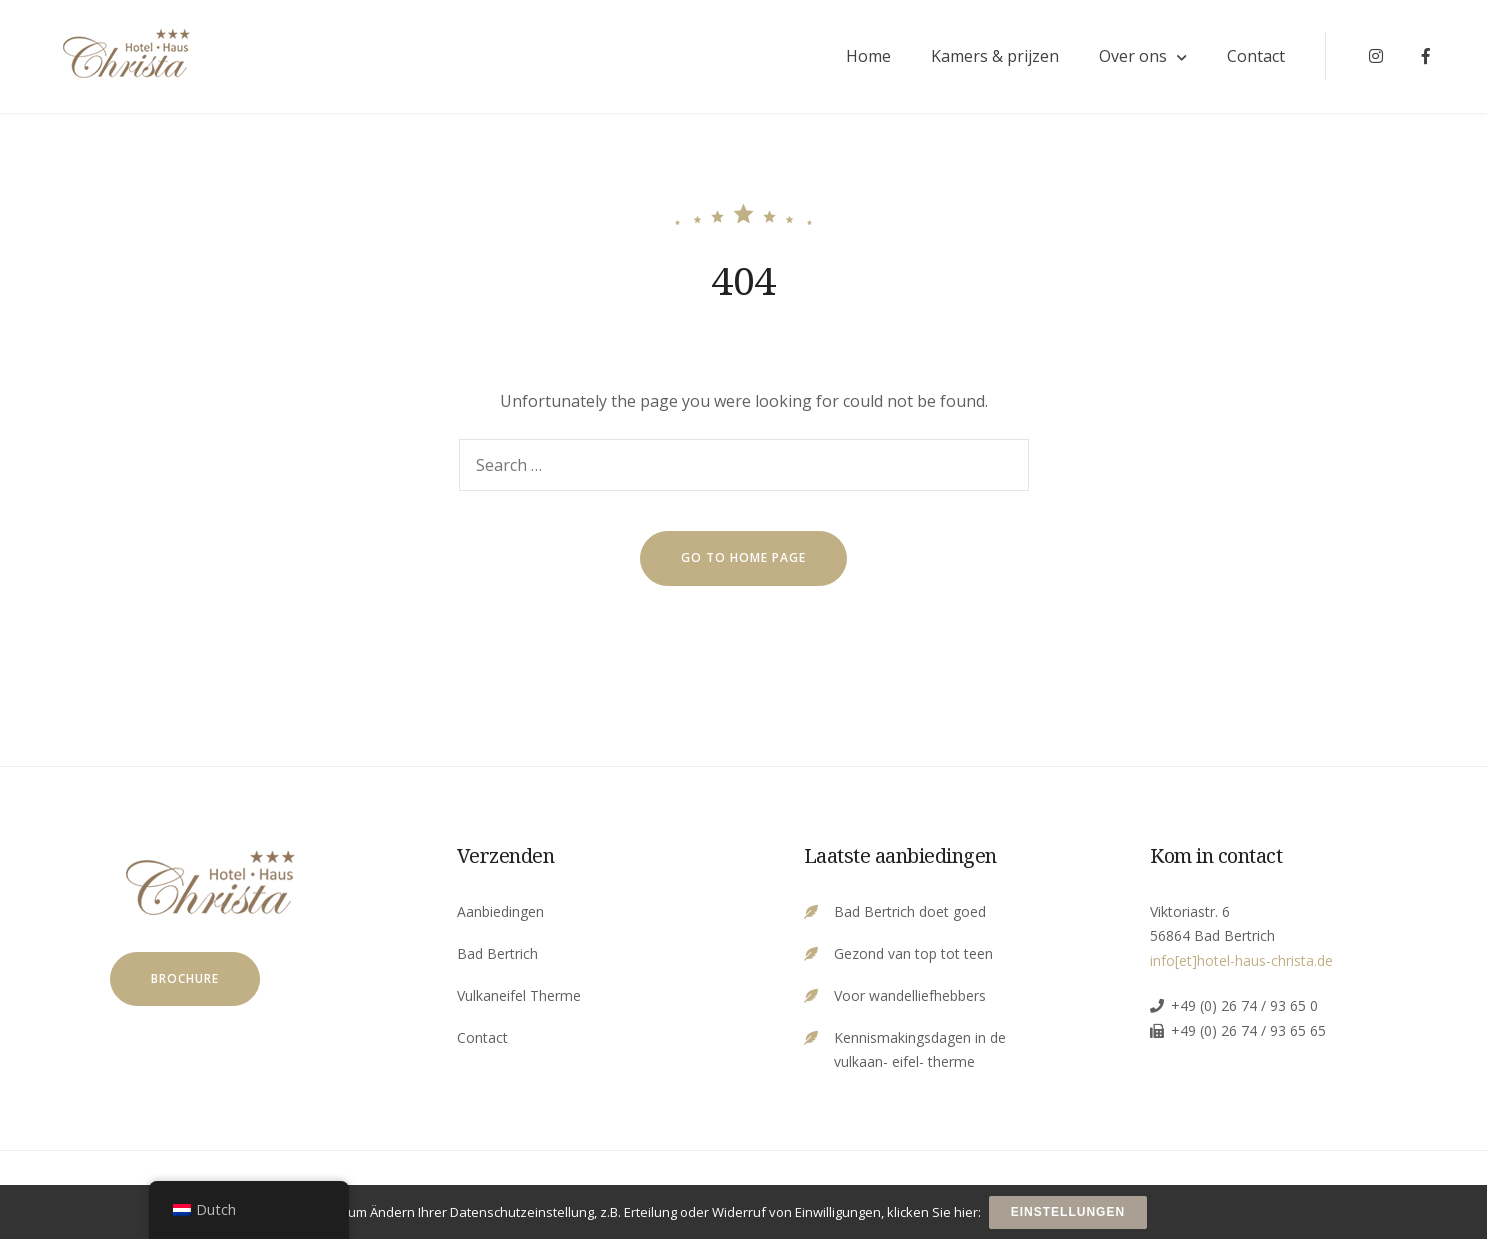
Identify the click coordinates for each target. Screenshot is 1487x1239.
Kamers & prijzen (986, 59)
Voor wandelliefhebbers (910, 999)
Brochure (185, 982)
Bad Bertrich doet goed (910, 915)
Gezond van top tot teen (913, 957)
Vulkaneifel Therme (519, 999)
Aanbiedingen (500, 915)
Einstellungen (1069, 1213)
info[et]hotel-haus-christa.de (1241, 964)
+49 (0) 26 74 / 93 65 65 (1248, 1034)
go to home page (743, 562)
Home (859, 59)
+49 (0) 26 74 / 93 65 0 (1244, 1009)
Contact (1247, 59)
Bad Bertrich (497, 957)
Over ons (1124, 59)
